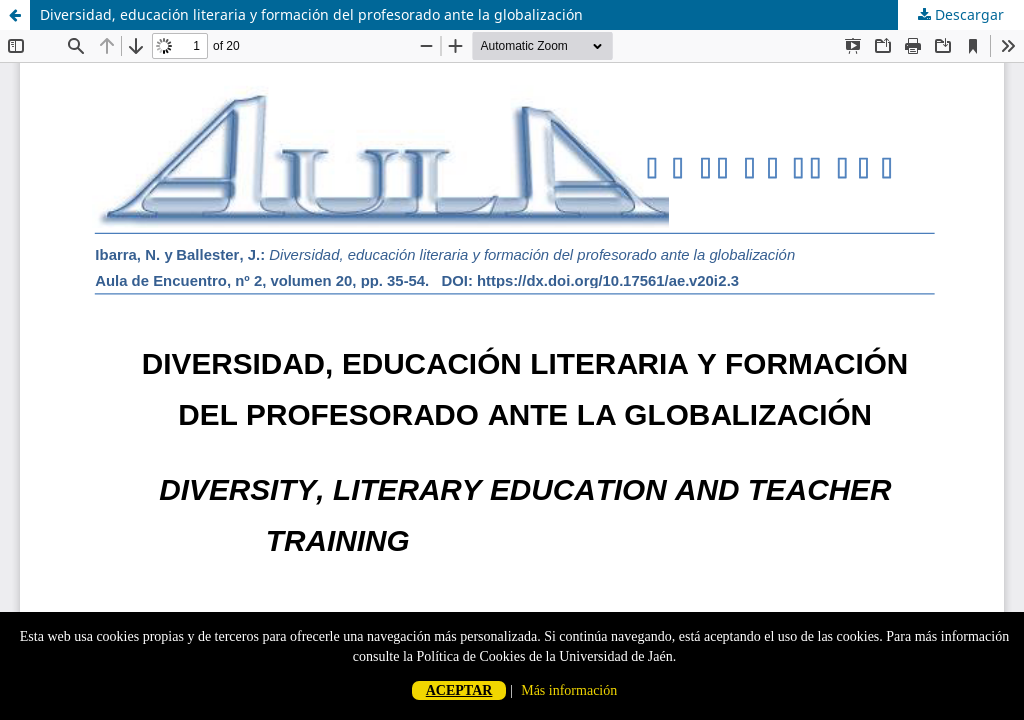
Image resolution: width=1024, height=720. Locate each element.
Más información (569, 690)
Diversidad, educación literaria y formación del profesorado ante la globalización (311, 14)
